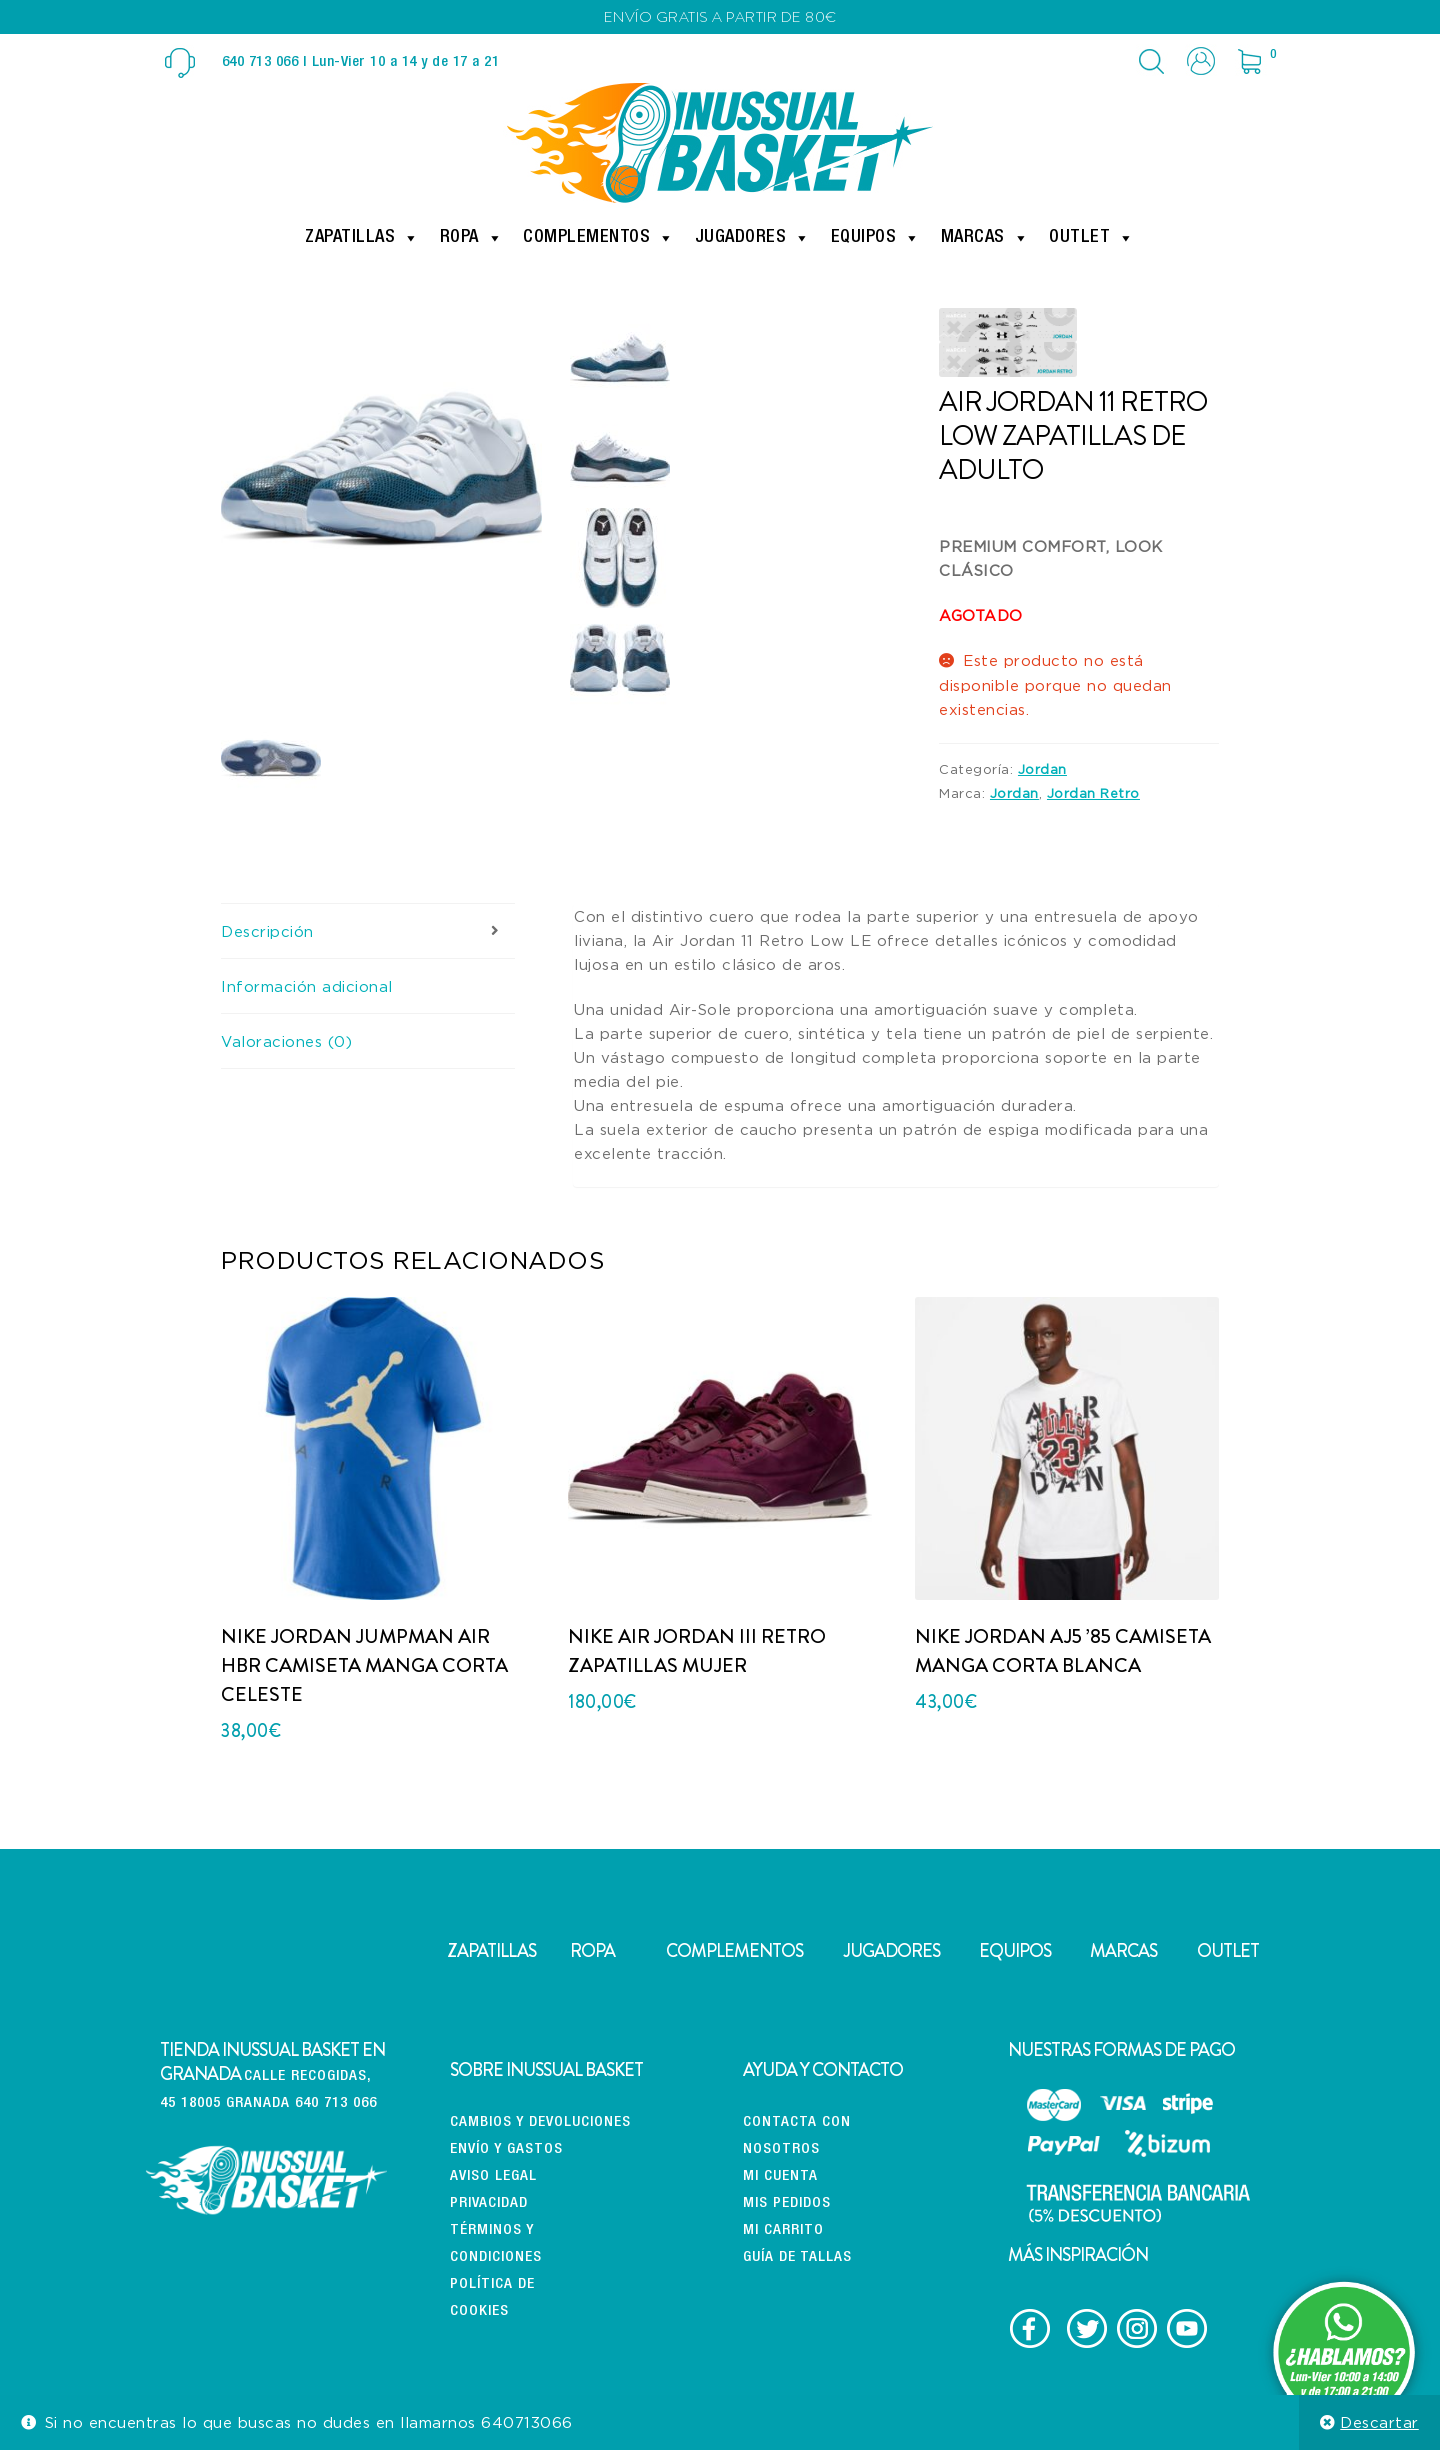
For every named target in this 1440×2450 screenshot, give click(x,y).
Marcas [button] (985, 238)
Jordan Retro (1093, 793)
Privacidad (489, 2203)
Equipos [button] (876, 238)
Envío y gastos (506, 2149)
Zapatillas (362, 238)
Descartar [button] (1379, 2422)
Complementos (599, 238)
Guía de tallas (797, 2257)
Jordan (1042, 769)
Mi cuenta (780, 2176)
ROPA (592, 1951)
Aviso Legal (493, 2176)
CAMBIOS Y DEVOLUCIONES (540, 2122)
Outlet (1092, 238)
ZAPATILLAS (491, 1951)
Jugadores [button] (753, 238)
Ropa (472, 238)
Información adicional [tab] (307, 986)
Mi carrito (783, 2230)
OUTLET (1228, 1951)
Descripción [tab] (267, 931)
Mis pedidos (787, 2203)
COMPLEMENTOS (734, 1951)
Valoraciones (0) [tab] (286, 1041)
